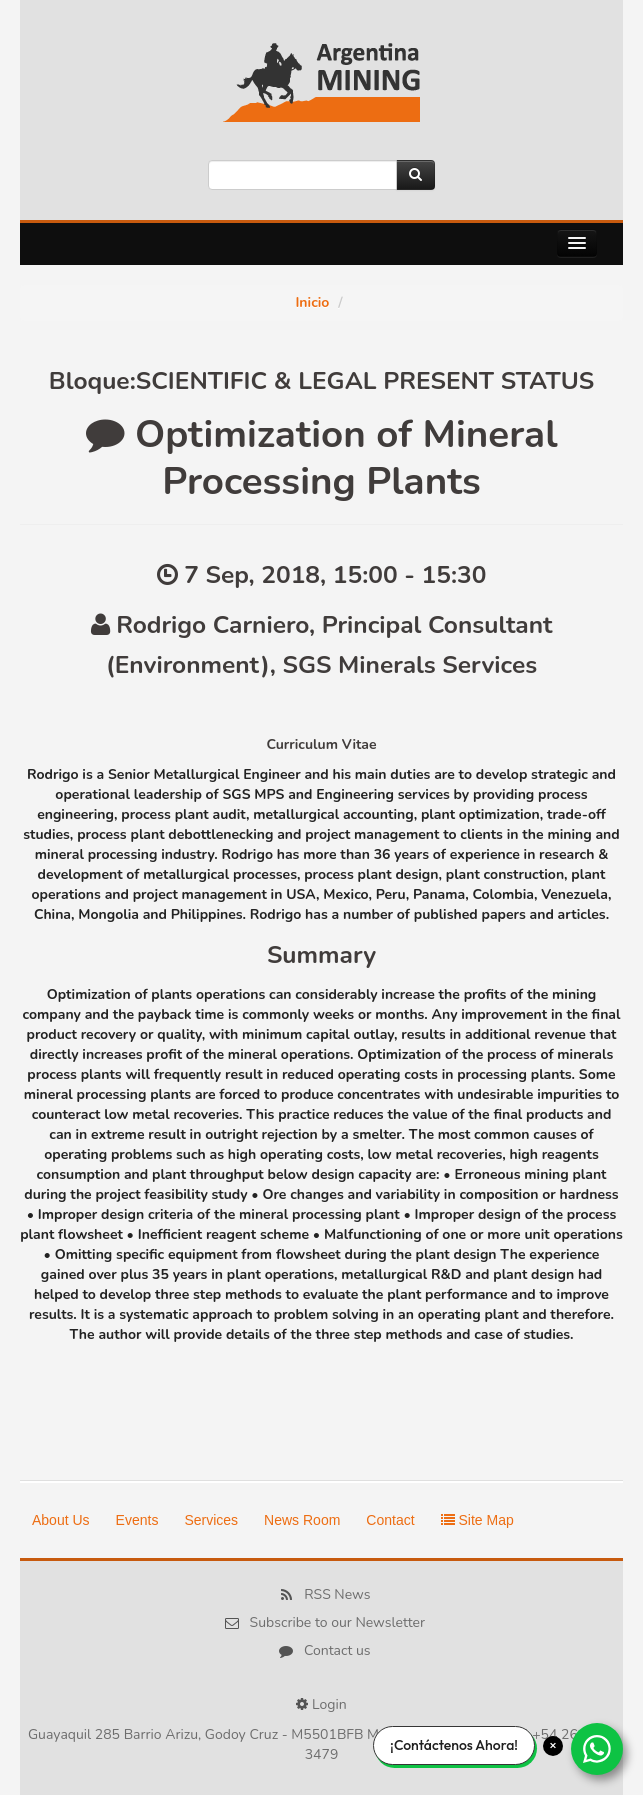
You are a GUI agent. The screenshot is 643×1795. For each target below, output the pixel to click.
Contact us (337, 1650)
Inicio (312, 302)
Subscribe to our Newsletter (337, 1622)
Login (329, 1704)
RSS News (337, 1594)
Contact (390, 1520)
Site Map (477, 1520)
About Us (61, 1520)
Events (137, 1520)
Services (211, 1520)
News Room (302, 1520)
